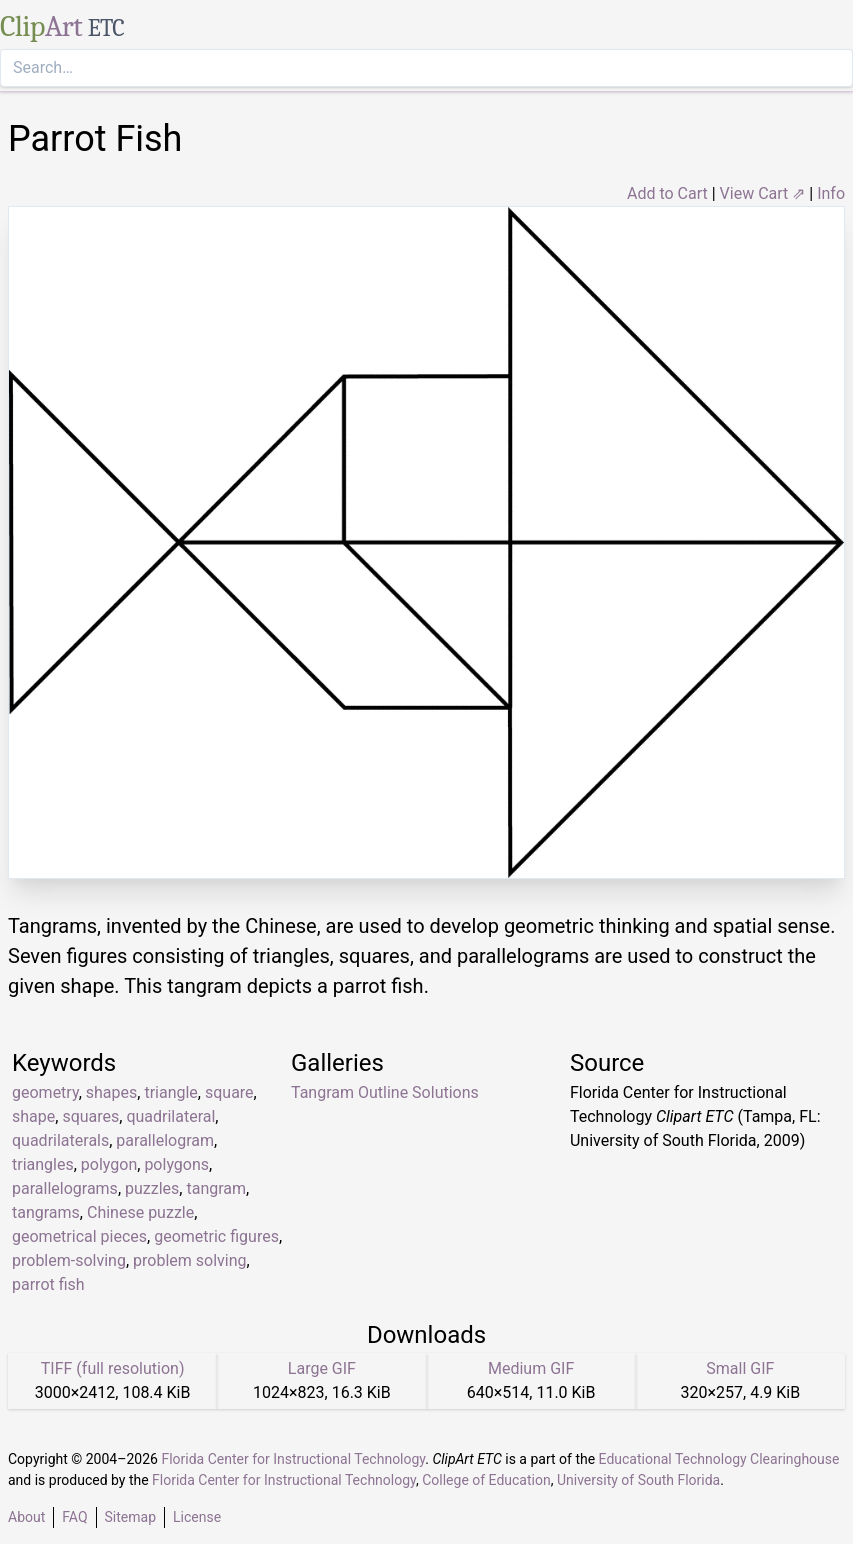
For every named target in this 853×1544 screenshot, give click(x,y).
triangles (43, 1164)
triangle (170, 1092)
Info (831, 193)
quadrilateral (170, 1116)
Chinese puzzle (140, 1212)
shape (33, 1116)
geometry (45, 1092)
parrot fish (48, 1284)
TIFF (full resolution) (113, 1368)
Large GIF (322, 1368)
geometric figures (216, 1236)
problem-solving (69, 1260)
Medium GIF (531, 1368)
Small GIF (740, 1368)
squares (90, 1116)
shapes (112, 1092)
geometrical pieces (79, 1236)
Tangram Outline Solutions (385, 1092)
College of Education (486, 1480)
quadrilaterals (60, 1140)
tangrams (46, 1212)
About (26, 1517)
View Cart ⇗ (763, 193)
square (229, 1092)
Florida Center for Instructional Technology (293, 1459)
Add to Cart (667, 193)
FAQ (74, 1517)
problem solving (189, 1260)
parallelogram (165, 1140)
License (197, 1517)
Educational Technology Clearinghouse (719, 1459)
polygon (109, 1164)
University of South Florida (638, 1480)
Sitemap (130, 1517)
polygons (176, 1164)
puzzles (152, 1188)
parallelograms (65, 1188)
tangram (216, 1188)
